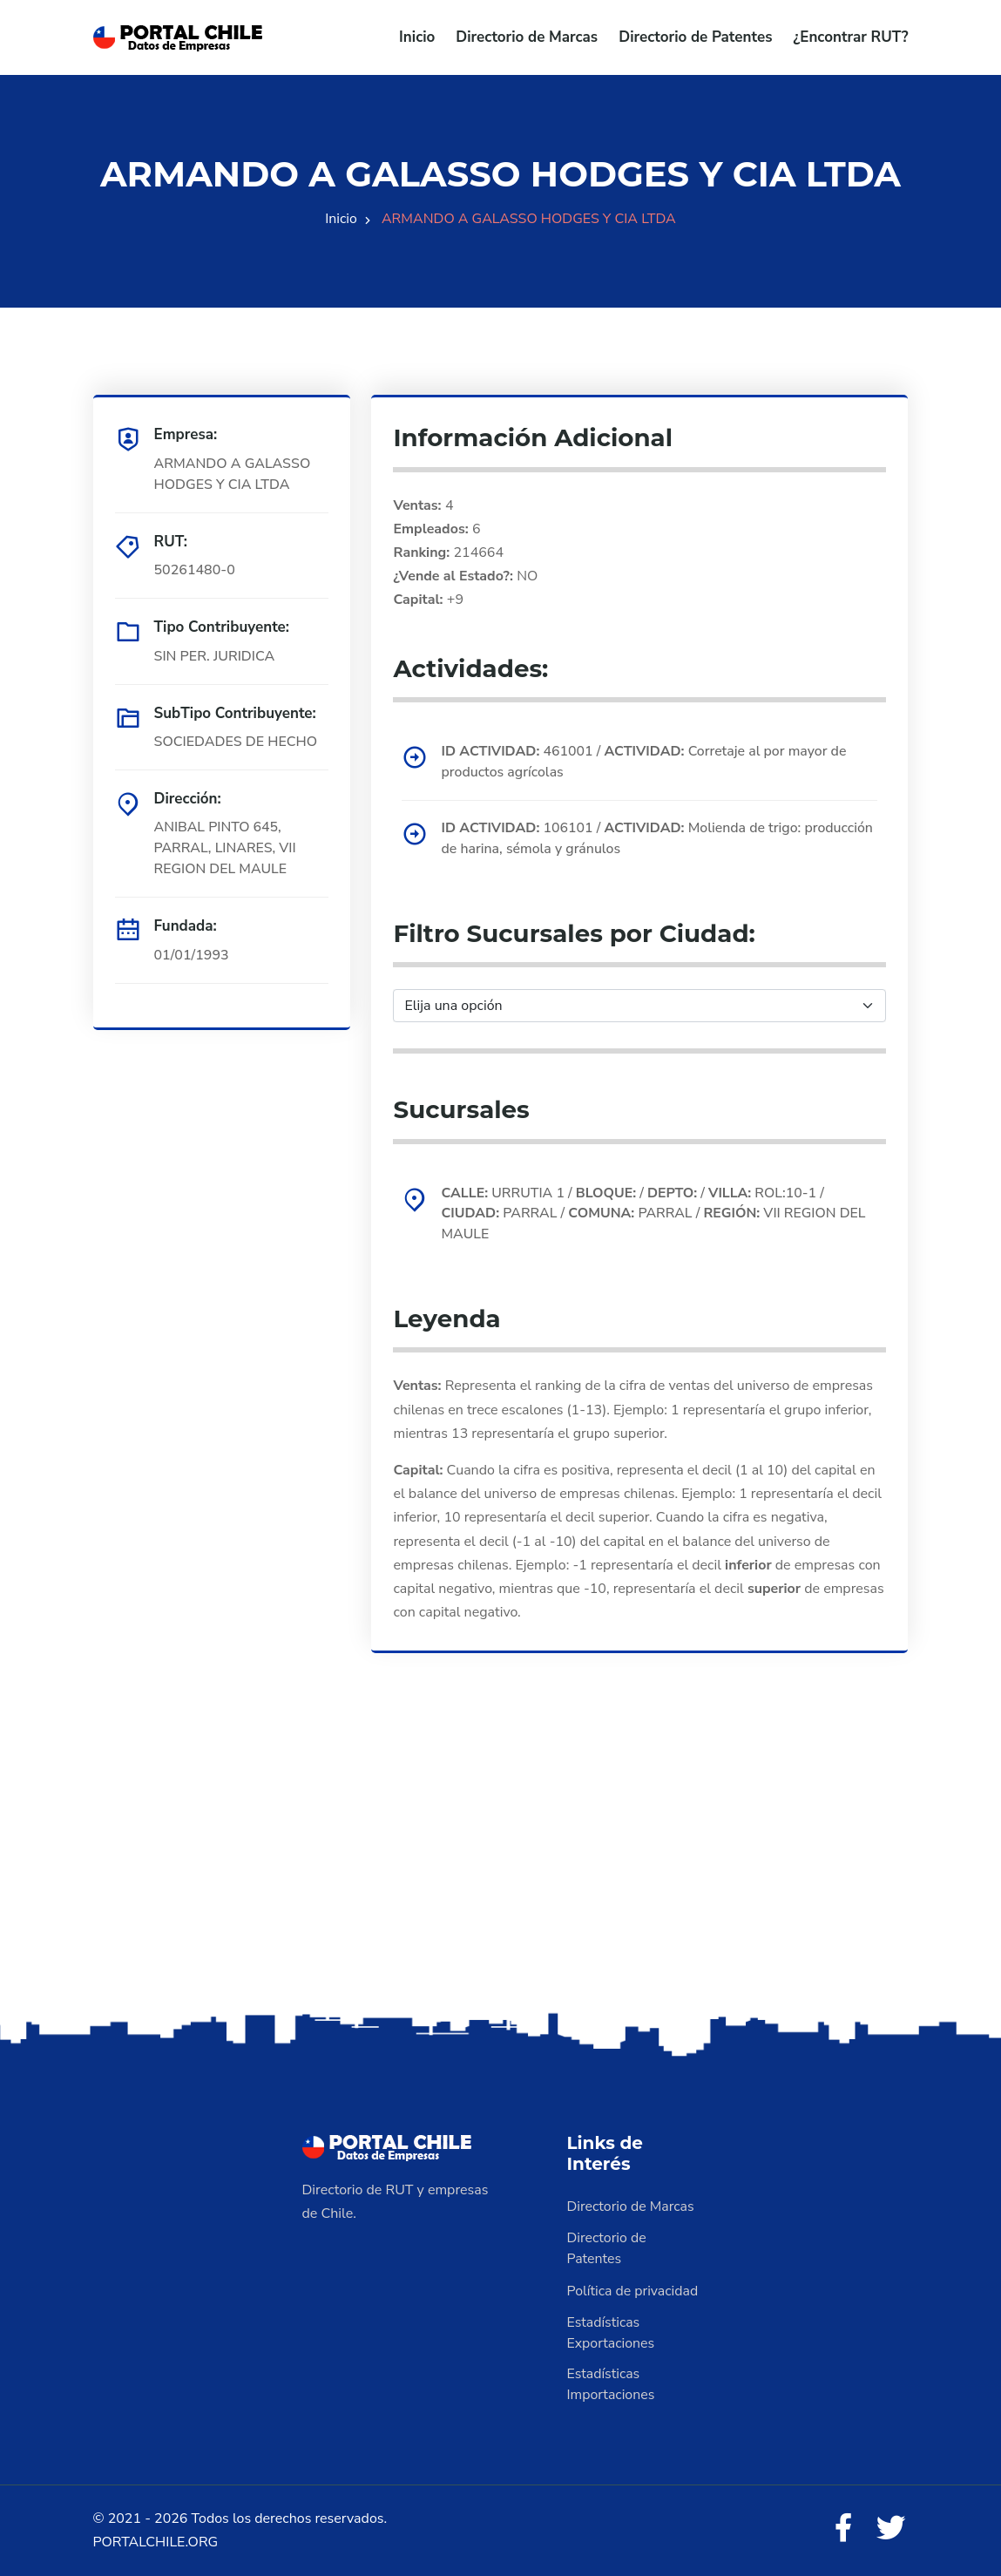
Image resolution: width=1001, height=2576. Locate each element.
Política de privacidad (633, 2290)
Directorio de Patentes (695, 37)
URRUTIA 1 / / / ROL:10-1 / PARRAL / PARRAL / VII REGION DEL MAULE (655, 1213)
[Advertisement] (500, 1871)
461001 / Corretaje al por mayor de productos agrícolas (645, 762)
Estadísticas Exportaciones (611, 2332)
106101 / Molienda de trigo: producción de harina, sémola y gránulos (658, 839)
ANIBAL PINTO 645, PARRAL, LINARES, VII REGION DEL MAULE (225, 847)
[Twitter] (891, 2529)
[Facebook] (843, 2529)
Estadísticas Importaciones (611, 2384)
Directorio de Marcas (527, 37)
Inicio (417, 37)
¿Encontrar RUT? (850, 37)
